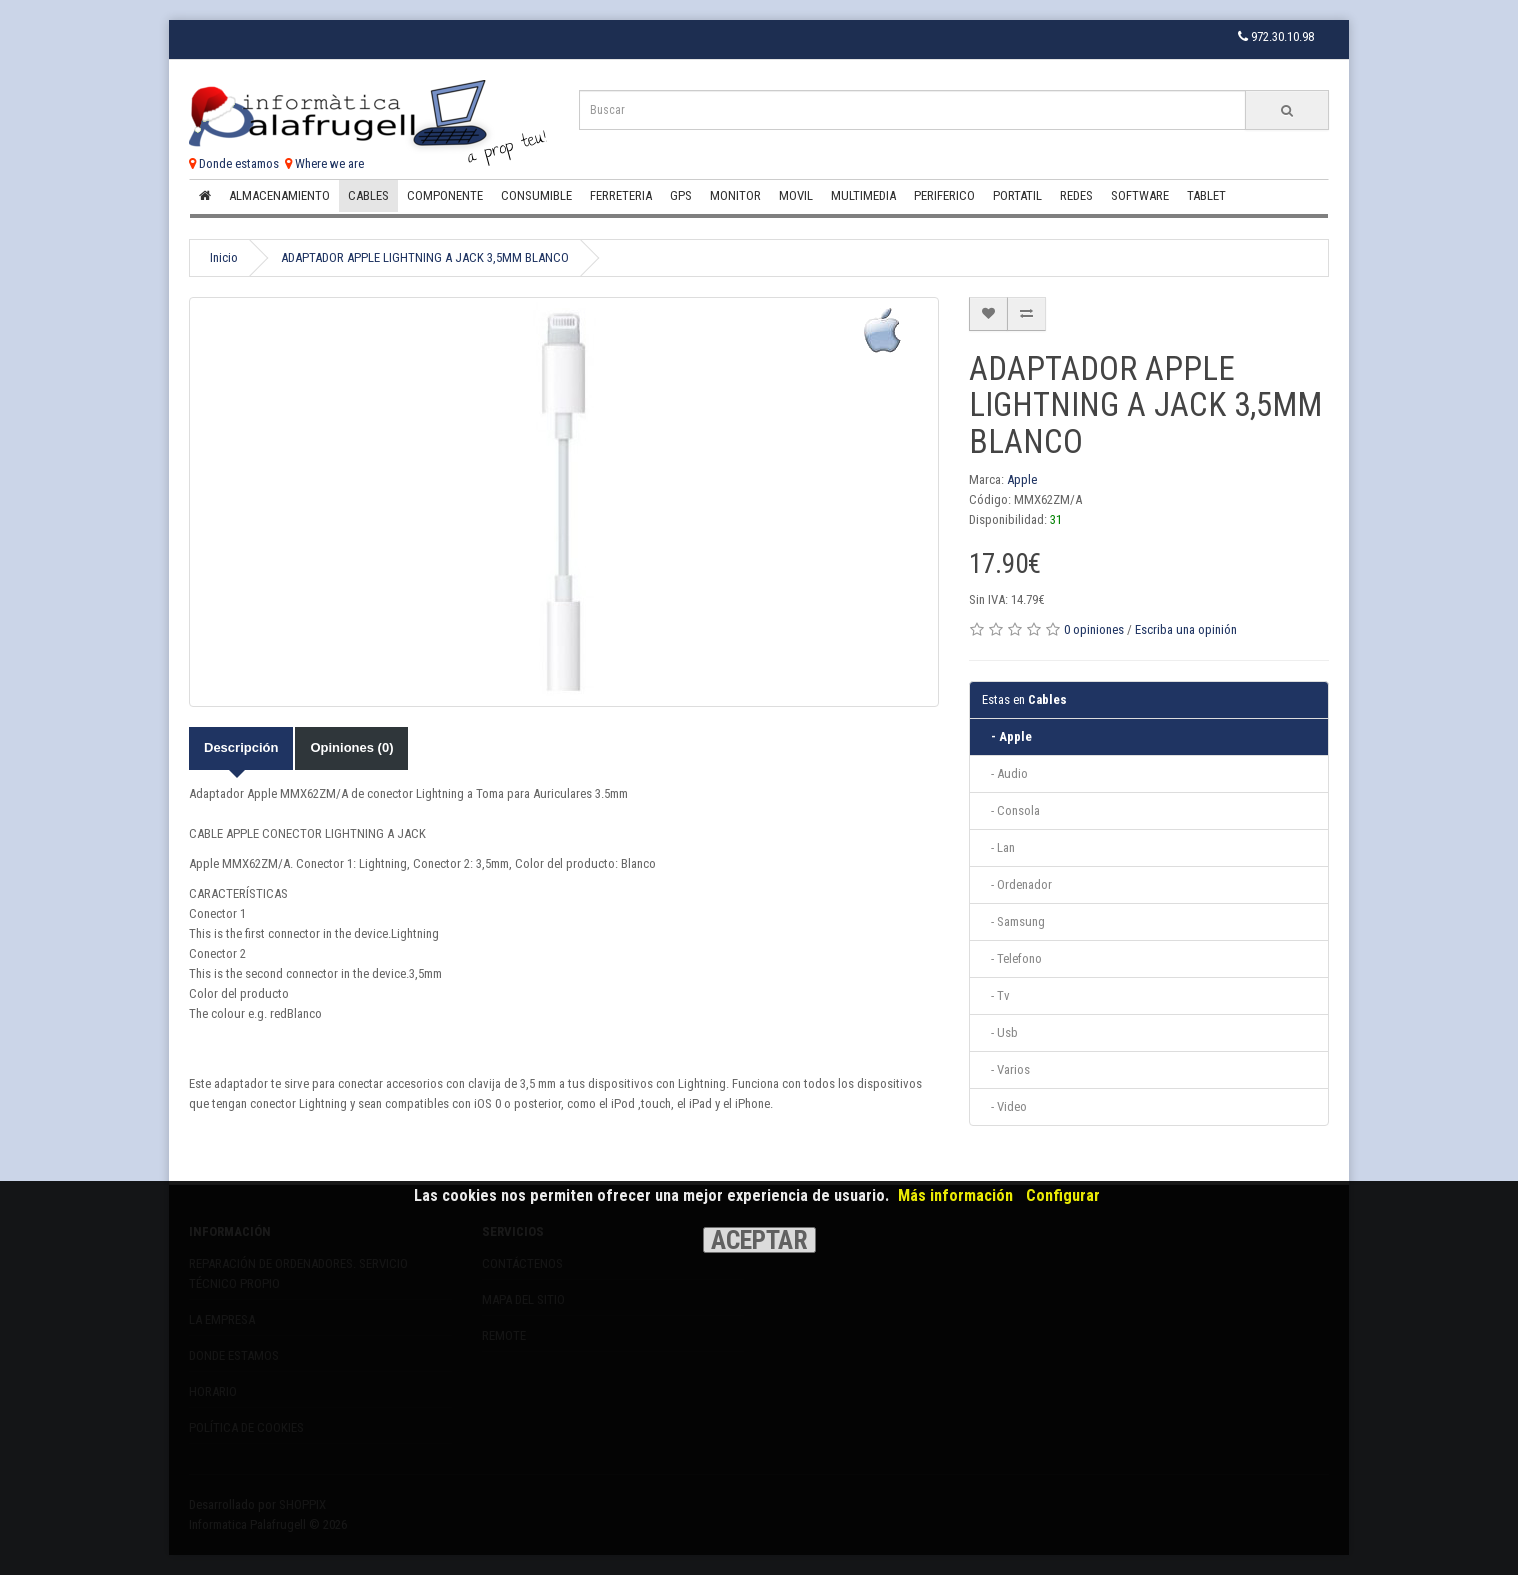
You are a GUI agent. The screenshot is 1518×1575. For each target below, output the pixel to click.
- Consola (1011, 810)
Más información (955, 1195)
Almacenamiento (279, 195)
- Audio (1005, 773)
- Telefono (1012, 958)
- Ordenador (1017, 884)
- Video (1004, 1106)
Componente (445, 195)
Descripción (241, 747)
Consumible (536, 195)
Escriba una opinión (1186, 629)
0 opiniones (1094, 629)
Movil (796, 195)
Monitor (735, 195)
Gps (681, 195)
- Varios (1006, 1069)
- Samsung (1013, 921)
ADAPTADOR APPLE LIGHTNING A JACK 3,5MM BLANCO (425, 257)
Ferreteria (621, 195)
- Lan (998, 847)
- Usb (1000, 1032)
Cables (368, 195)
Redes (1076, 195)
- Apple (1007, 736)
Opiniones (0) (351, 747)
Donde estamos (234, 163)
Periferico (944, 195)
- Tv (996, 995)
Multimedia (863, 195)
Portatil (1017, 195)
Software (1140, 195)
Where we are (324, 163)
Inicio (224, 257)
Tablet (1206, 195)
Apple (1022, 479)
